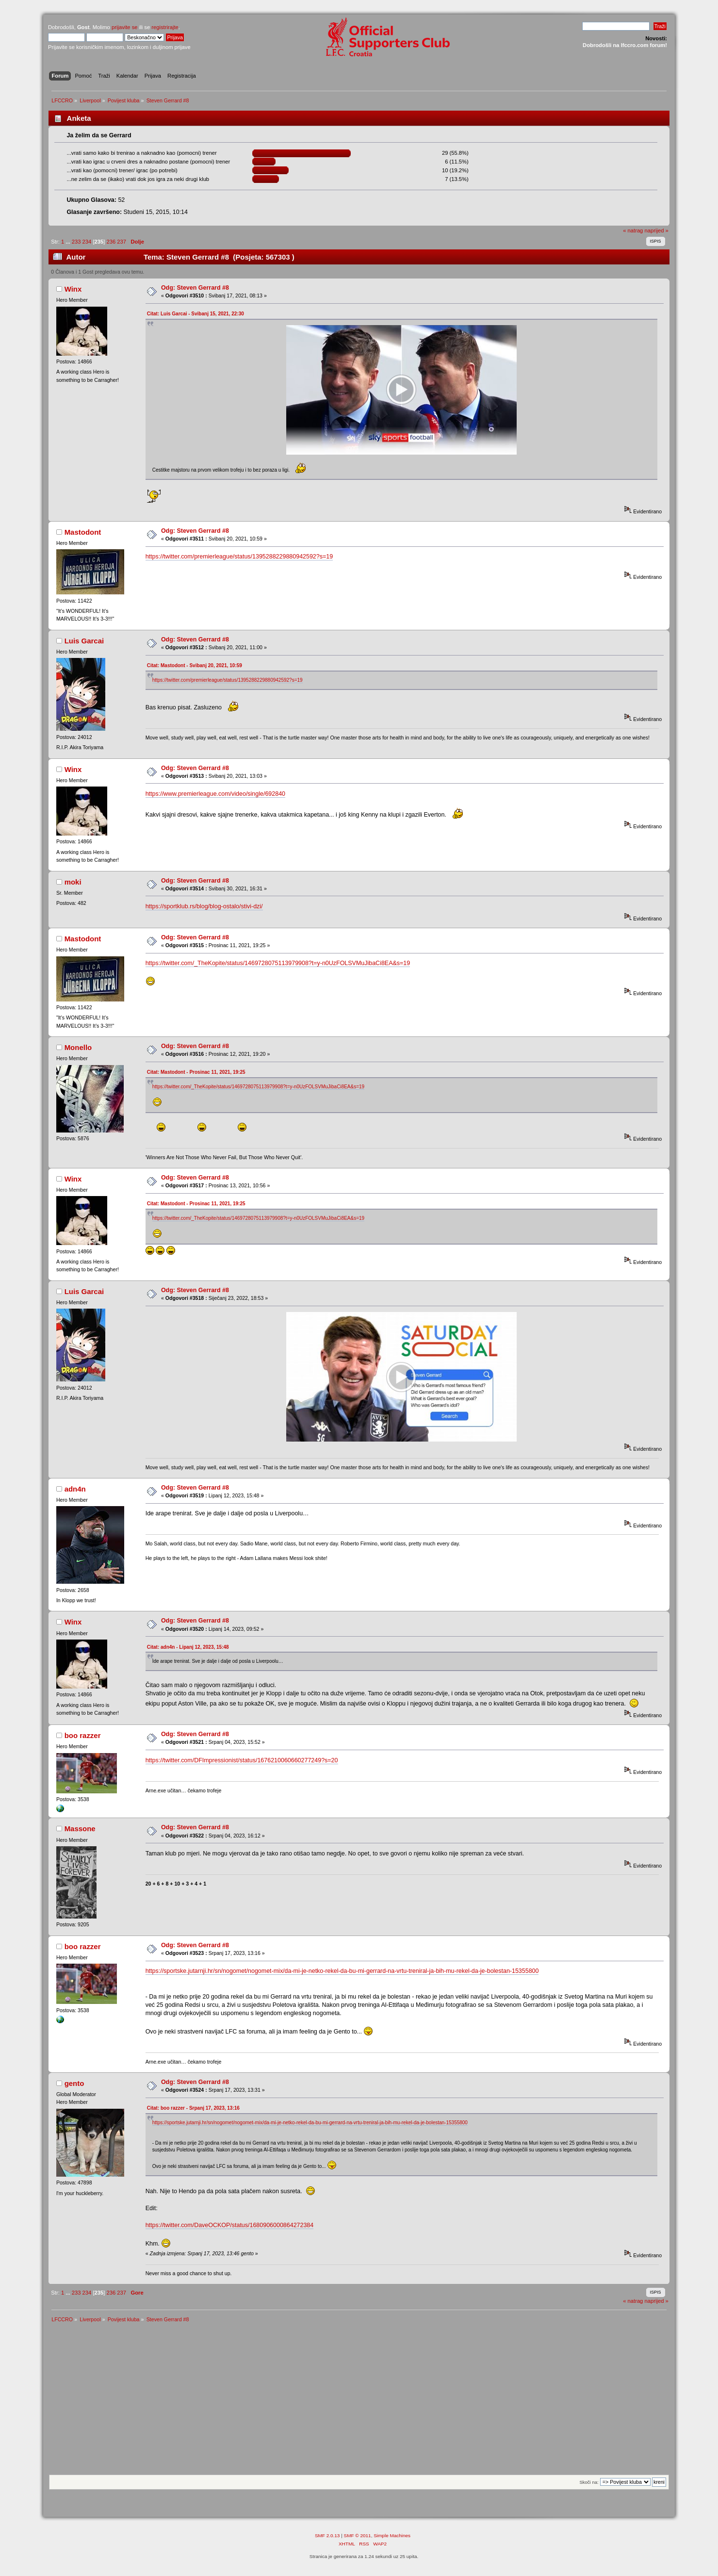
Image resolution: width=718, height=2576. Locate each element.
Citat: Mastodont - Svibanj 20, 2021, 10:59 (194, 667)
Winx (73, 289)
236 (111, 242)
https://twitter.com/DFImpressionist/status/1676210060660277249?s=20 (242, 1763)
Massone (80, 1831)
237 (121, 242)
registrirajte (165, 27)
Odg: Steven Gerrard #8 (195, 287)
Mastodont (83, 533)
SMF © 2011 (357, 2538)
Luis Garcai (84, 642)
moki (73, 883)
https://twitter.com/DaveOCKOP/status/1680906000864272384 (230, 2228)
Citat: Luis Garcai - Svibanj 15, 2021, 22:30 (195, 313)
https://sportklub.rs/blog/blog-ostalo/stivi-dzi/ (204, 907)
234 (87, 242)
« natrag (633, 230)
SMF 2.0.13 (327, 2538)
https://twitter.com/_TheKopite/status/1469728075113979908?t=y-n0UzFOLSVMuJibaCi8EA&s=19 (278, 964)
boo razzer (83, 1738)
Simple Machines (392, 2538)
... (68, 242)
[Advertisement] (359, 2405)
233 (76, 242)
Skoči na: (588, 2485)
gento (74, 2086)
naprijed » (656, 230)
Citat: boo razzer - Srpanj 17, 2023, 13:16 (193, 2111)
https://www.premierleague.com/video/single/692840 (215, 795)
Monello (78, 1049)
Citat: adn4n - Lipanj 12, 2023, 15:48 (188, 1650)
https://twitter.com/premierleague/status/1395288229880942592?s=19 (239, 558)
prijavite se (125, 27)
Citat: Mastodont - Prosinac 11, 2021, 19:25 (196, 1073)
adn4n (75, 1492)
